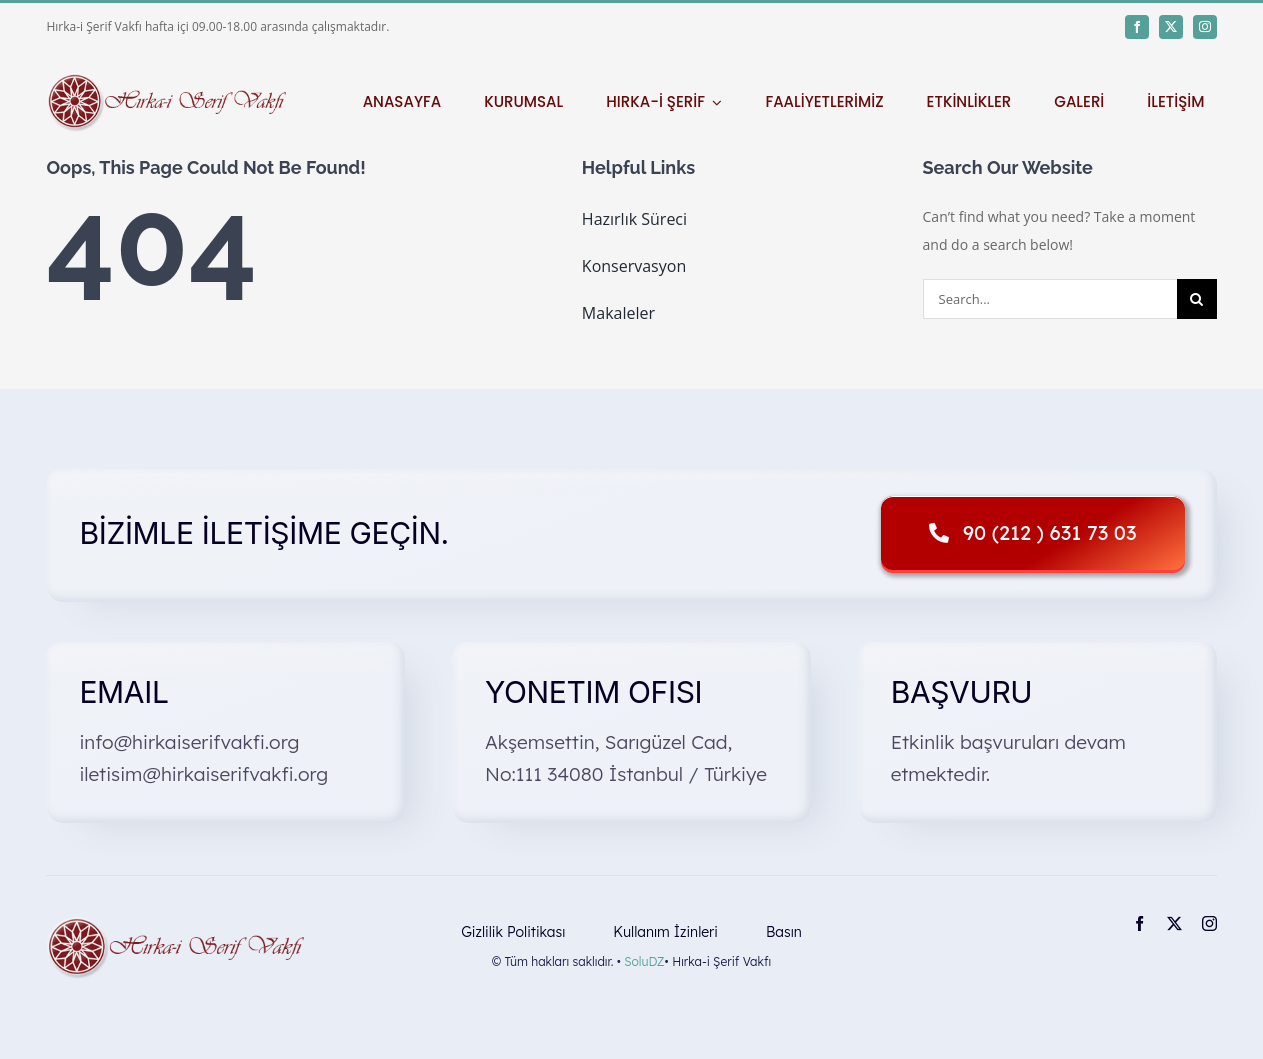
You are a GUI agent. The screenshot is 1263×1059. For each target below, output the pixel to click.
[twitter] (1171, 27)
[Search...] (1050, 299)
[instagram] (1205, 27)
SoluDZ (644, 961)
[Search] (1197, 299)
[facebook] (1137, 27)
